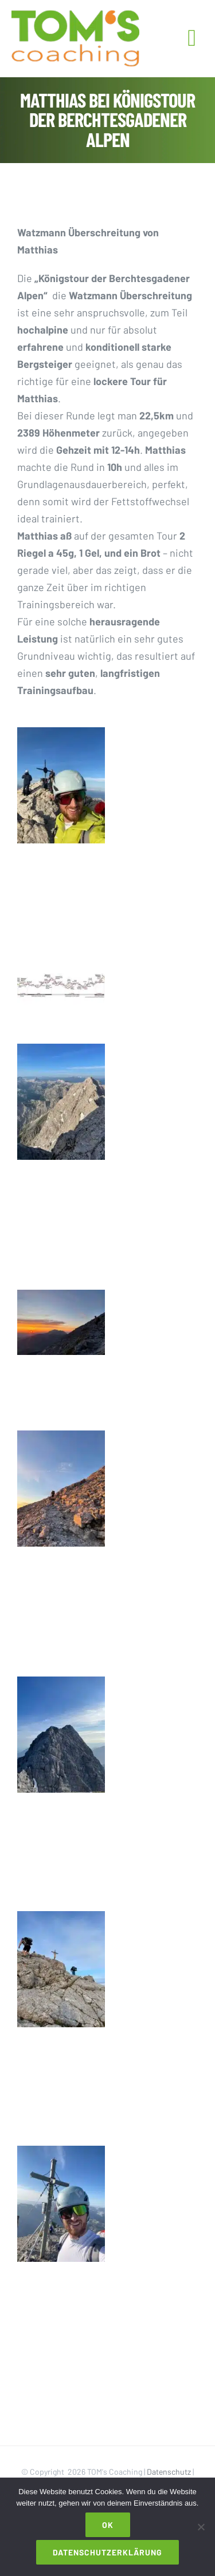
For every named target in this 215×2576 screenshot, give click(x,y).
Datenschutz (169, 2471)
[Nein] (200, 2527)
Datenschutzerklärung (107, 2552)
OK (108, 2525)
